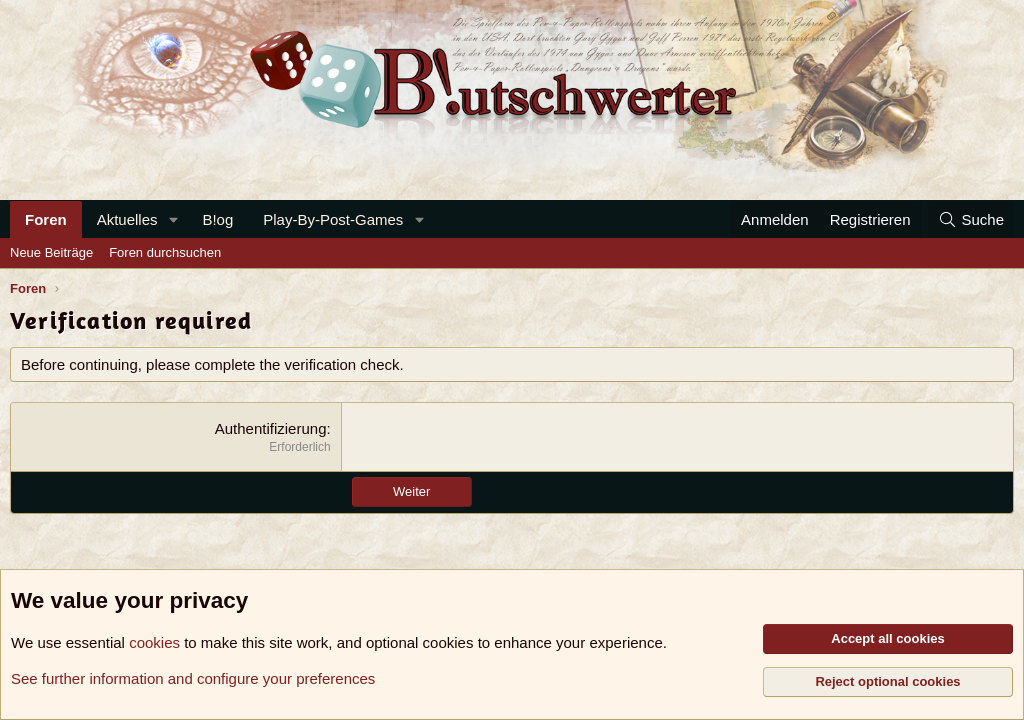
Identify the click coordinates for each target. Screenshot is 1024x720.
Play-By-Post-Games (333, 219)
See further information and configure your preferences (193, 678)
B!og (217, 219)
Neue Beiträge (51, 252)
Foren (46, 219)
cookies (154, 642)
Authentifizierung (271, 428)
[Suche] (971, 219)
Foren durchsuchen (165, 252)
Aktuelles (127, 219)
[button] (173, 219)
